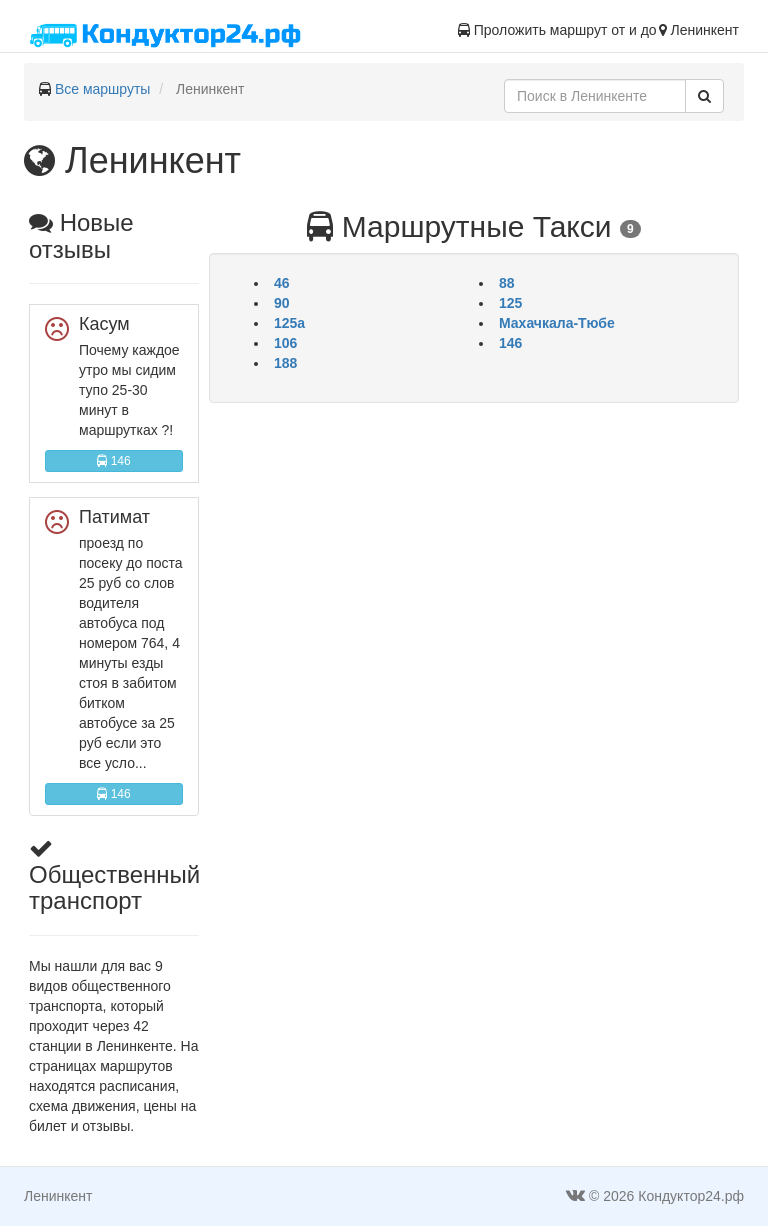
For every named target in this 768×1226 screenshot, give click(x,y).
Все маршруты (103, 89)
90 (282, 303)
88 (507, 283)
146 (113, 461)
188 (285, 363)
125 (510, 303)
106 (285, 343)
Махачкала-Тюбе (557, 323)
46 (282, 283)
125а (289, 323)
